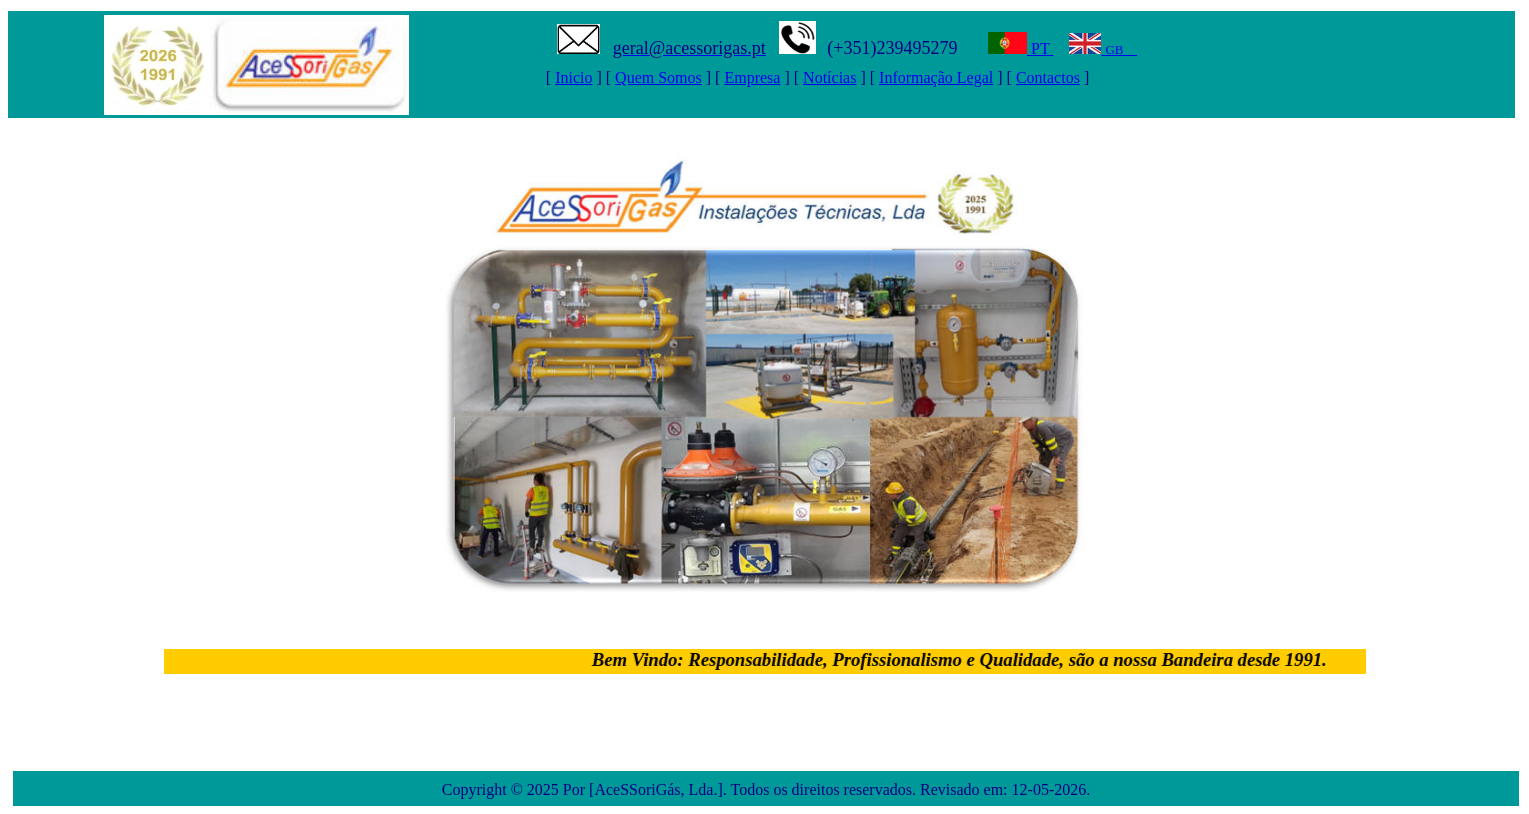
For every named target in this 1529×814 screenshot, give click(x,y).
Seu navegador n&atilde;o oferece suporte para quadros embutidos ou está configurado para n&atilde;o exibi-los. (766, 64)
